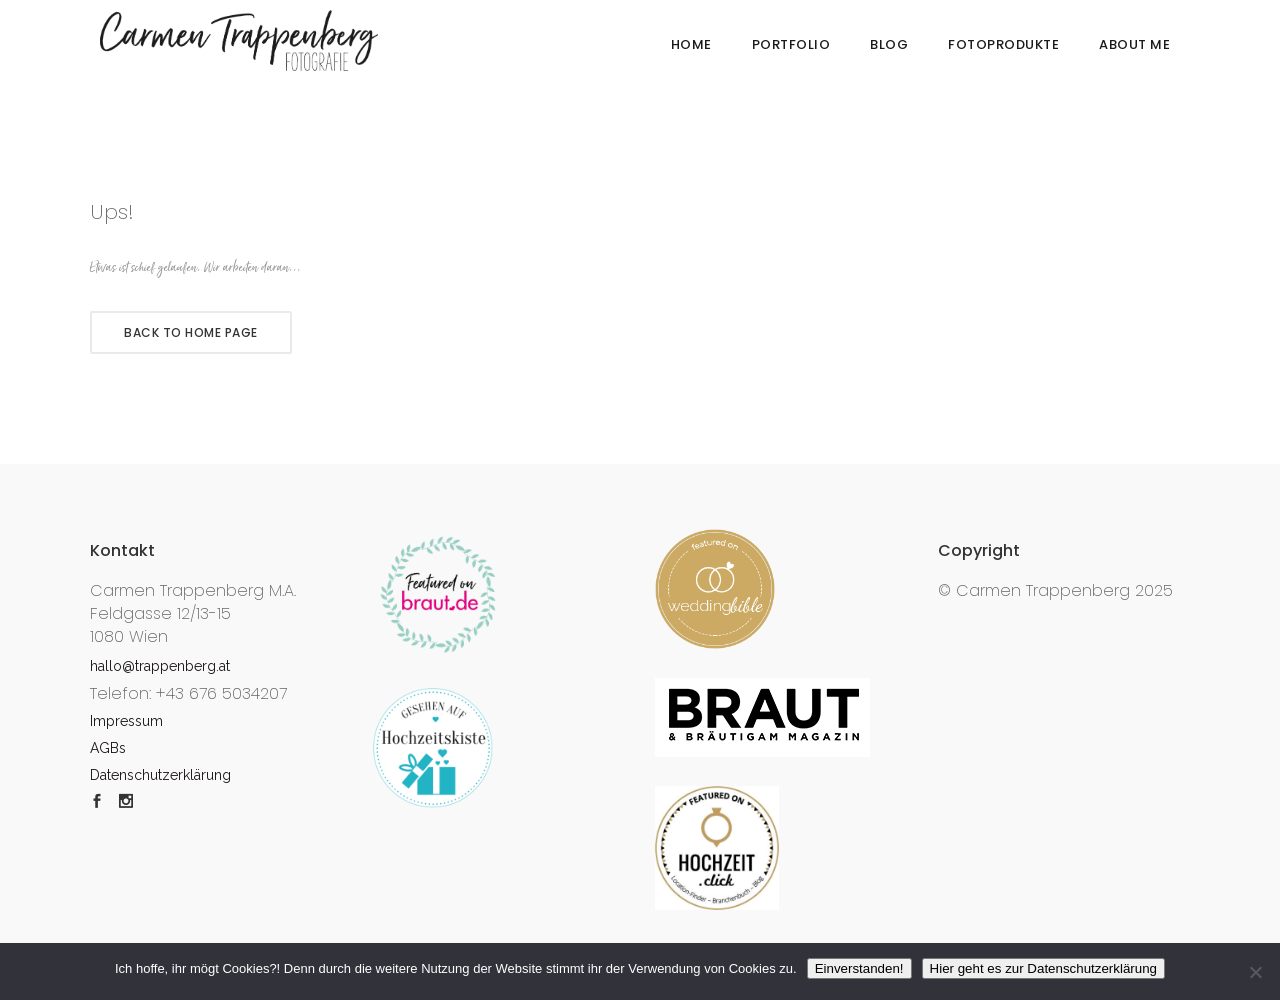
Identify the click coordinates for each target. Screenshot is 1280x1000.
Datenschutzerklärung (160, 775)
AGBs (108, 748)
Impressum (126, 721)
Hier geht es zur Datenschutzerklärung (1043, 968)
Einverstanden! (859, 968)
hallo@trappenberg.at (160, 666)
